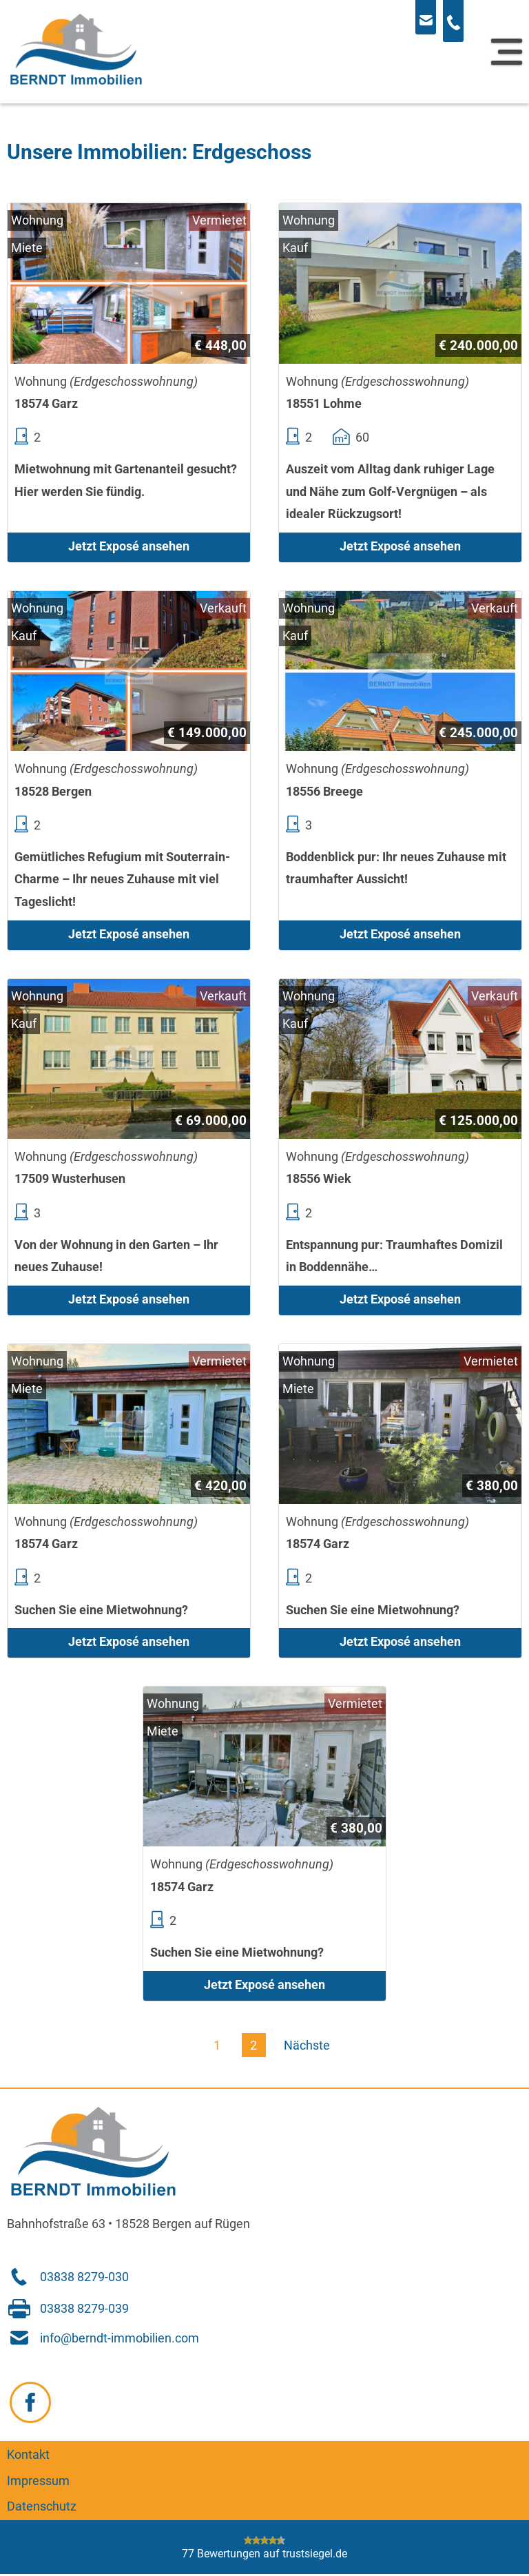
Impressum (38, 2481)
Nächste (307, 2045)
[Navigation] (506, 52)
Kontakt (28, 2455)
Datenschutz (41, 2507)
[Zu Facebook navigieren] (30, 2402)
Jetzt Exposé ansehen (128, 546)
